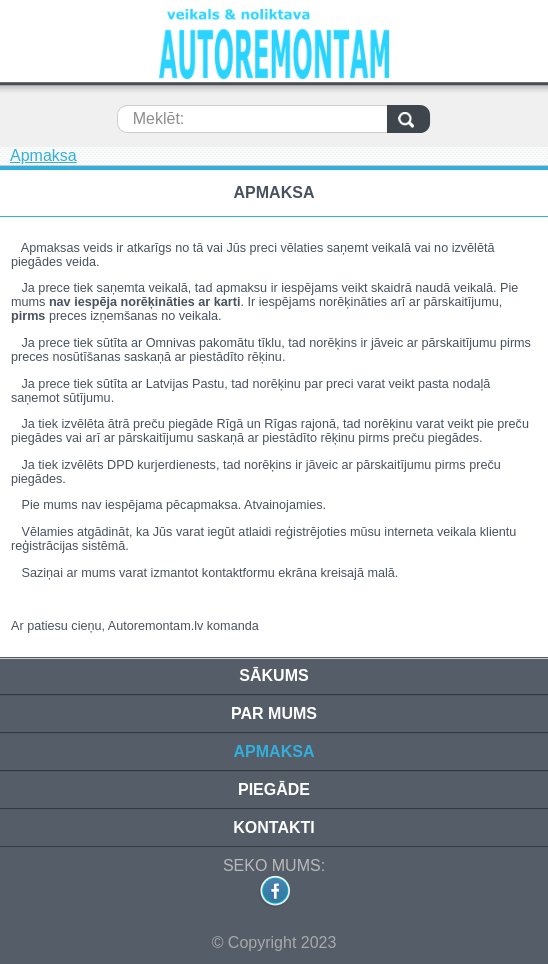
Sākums (273, 675)
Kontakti (273, 827)
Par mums (274, 713)
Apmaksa (43, 155)
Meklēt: (159, 118)
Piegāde (274, 789)
